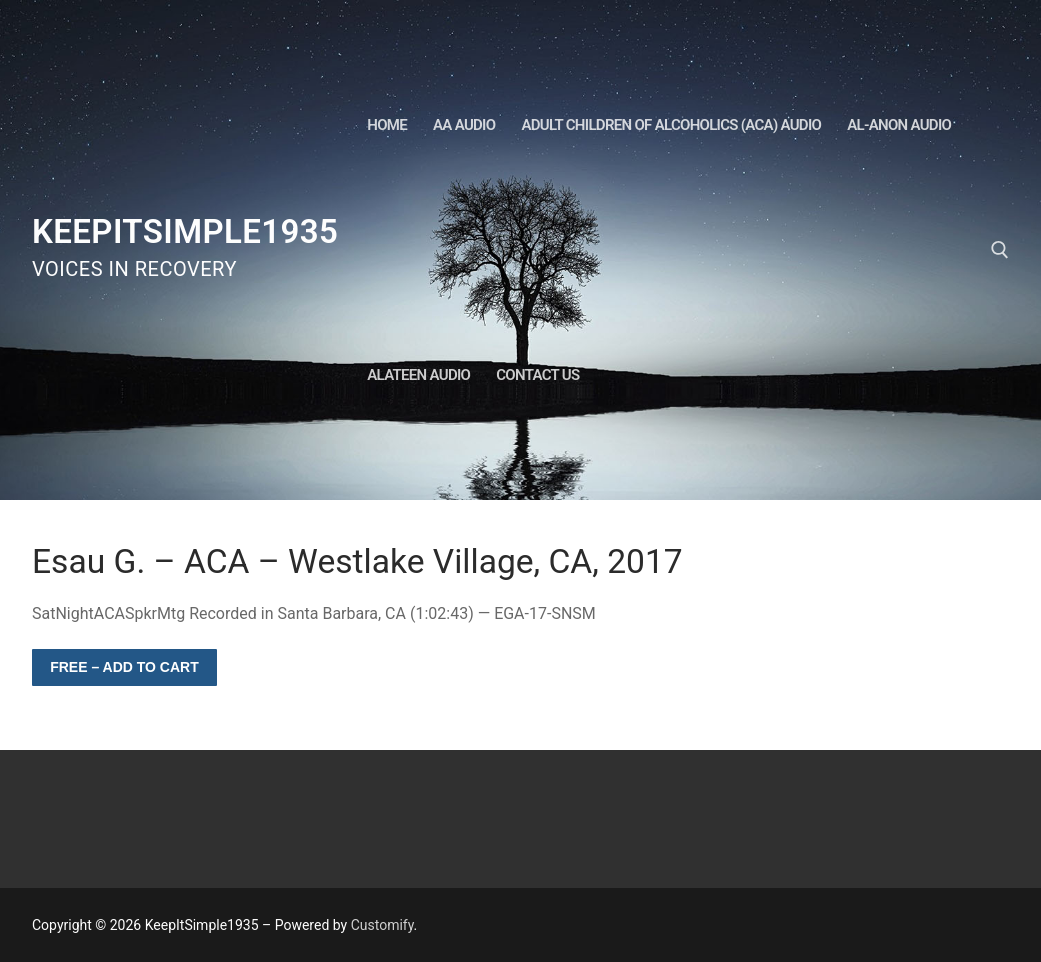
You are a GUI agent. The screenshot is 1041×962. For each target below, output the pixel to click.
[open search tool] (1000, 250)
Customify (382, 925)
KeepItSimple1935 (185, 231)
